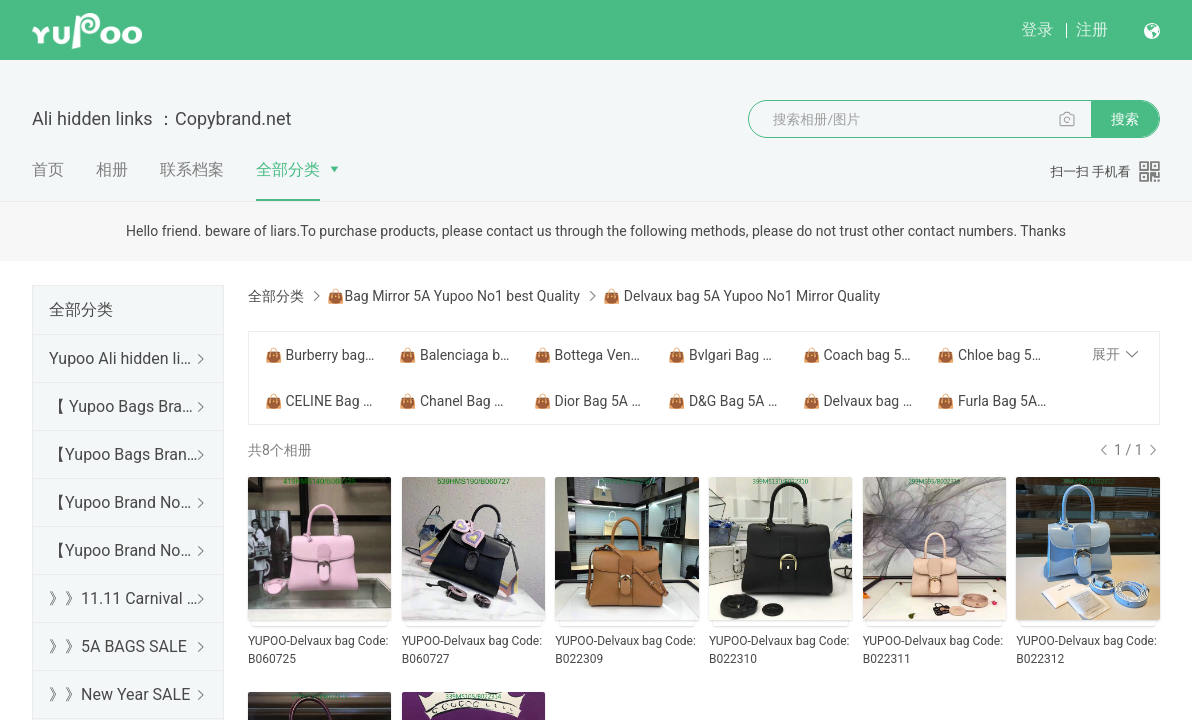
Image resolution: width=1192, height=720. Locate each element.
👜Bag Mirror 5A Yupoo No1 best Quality (453, 296)
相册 (112, 169)
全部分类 (288, 169)
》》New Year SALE (119, 694)
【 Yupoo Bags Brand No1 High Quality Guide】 (124, 406)
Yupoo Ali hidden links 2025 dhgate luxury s (124, 358)
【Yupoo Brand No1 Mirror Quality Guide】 (124, 550)
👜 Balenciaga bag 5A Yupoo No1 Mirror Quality (454, 355)
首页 (48, 169)
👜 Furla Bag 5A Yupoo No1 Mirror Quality (992, 401)
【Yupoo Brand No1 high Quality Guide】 (124, 502)
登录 (1037, 29)
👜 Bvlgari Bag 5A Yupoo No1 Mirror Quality (723, 355)
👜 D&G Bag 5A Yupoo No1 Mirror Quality (723, 401)
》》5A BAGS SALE (118, 646)
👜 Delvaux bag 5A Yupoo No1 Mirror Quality (858, 401)
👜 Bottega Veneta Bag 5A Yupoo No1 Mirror (589, 355)
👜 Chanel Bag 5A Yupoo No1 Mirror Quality (454, 401)
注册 (1092, 29)
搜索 (1125, 119)
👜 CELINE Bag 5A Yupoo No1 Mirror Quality (320, 401)
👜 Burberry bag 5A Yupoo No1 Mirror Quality (320, 355)
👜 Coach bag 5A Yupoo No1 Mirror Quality (858, 355)
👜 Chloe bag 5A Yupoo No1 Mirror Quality (992, 355)
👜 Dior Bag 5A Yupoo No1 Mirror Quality (589, 401)
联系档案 (192, 169)
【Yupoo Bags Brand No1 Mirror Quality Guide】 (124, 454)
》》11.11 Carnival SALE (124, 598)
